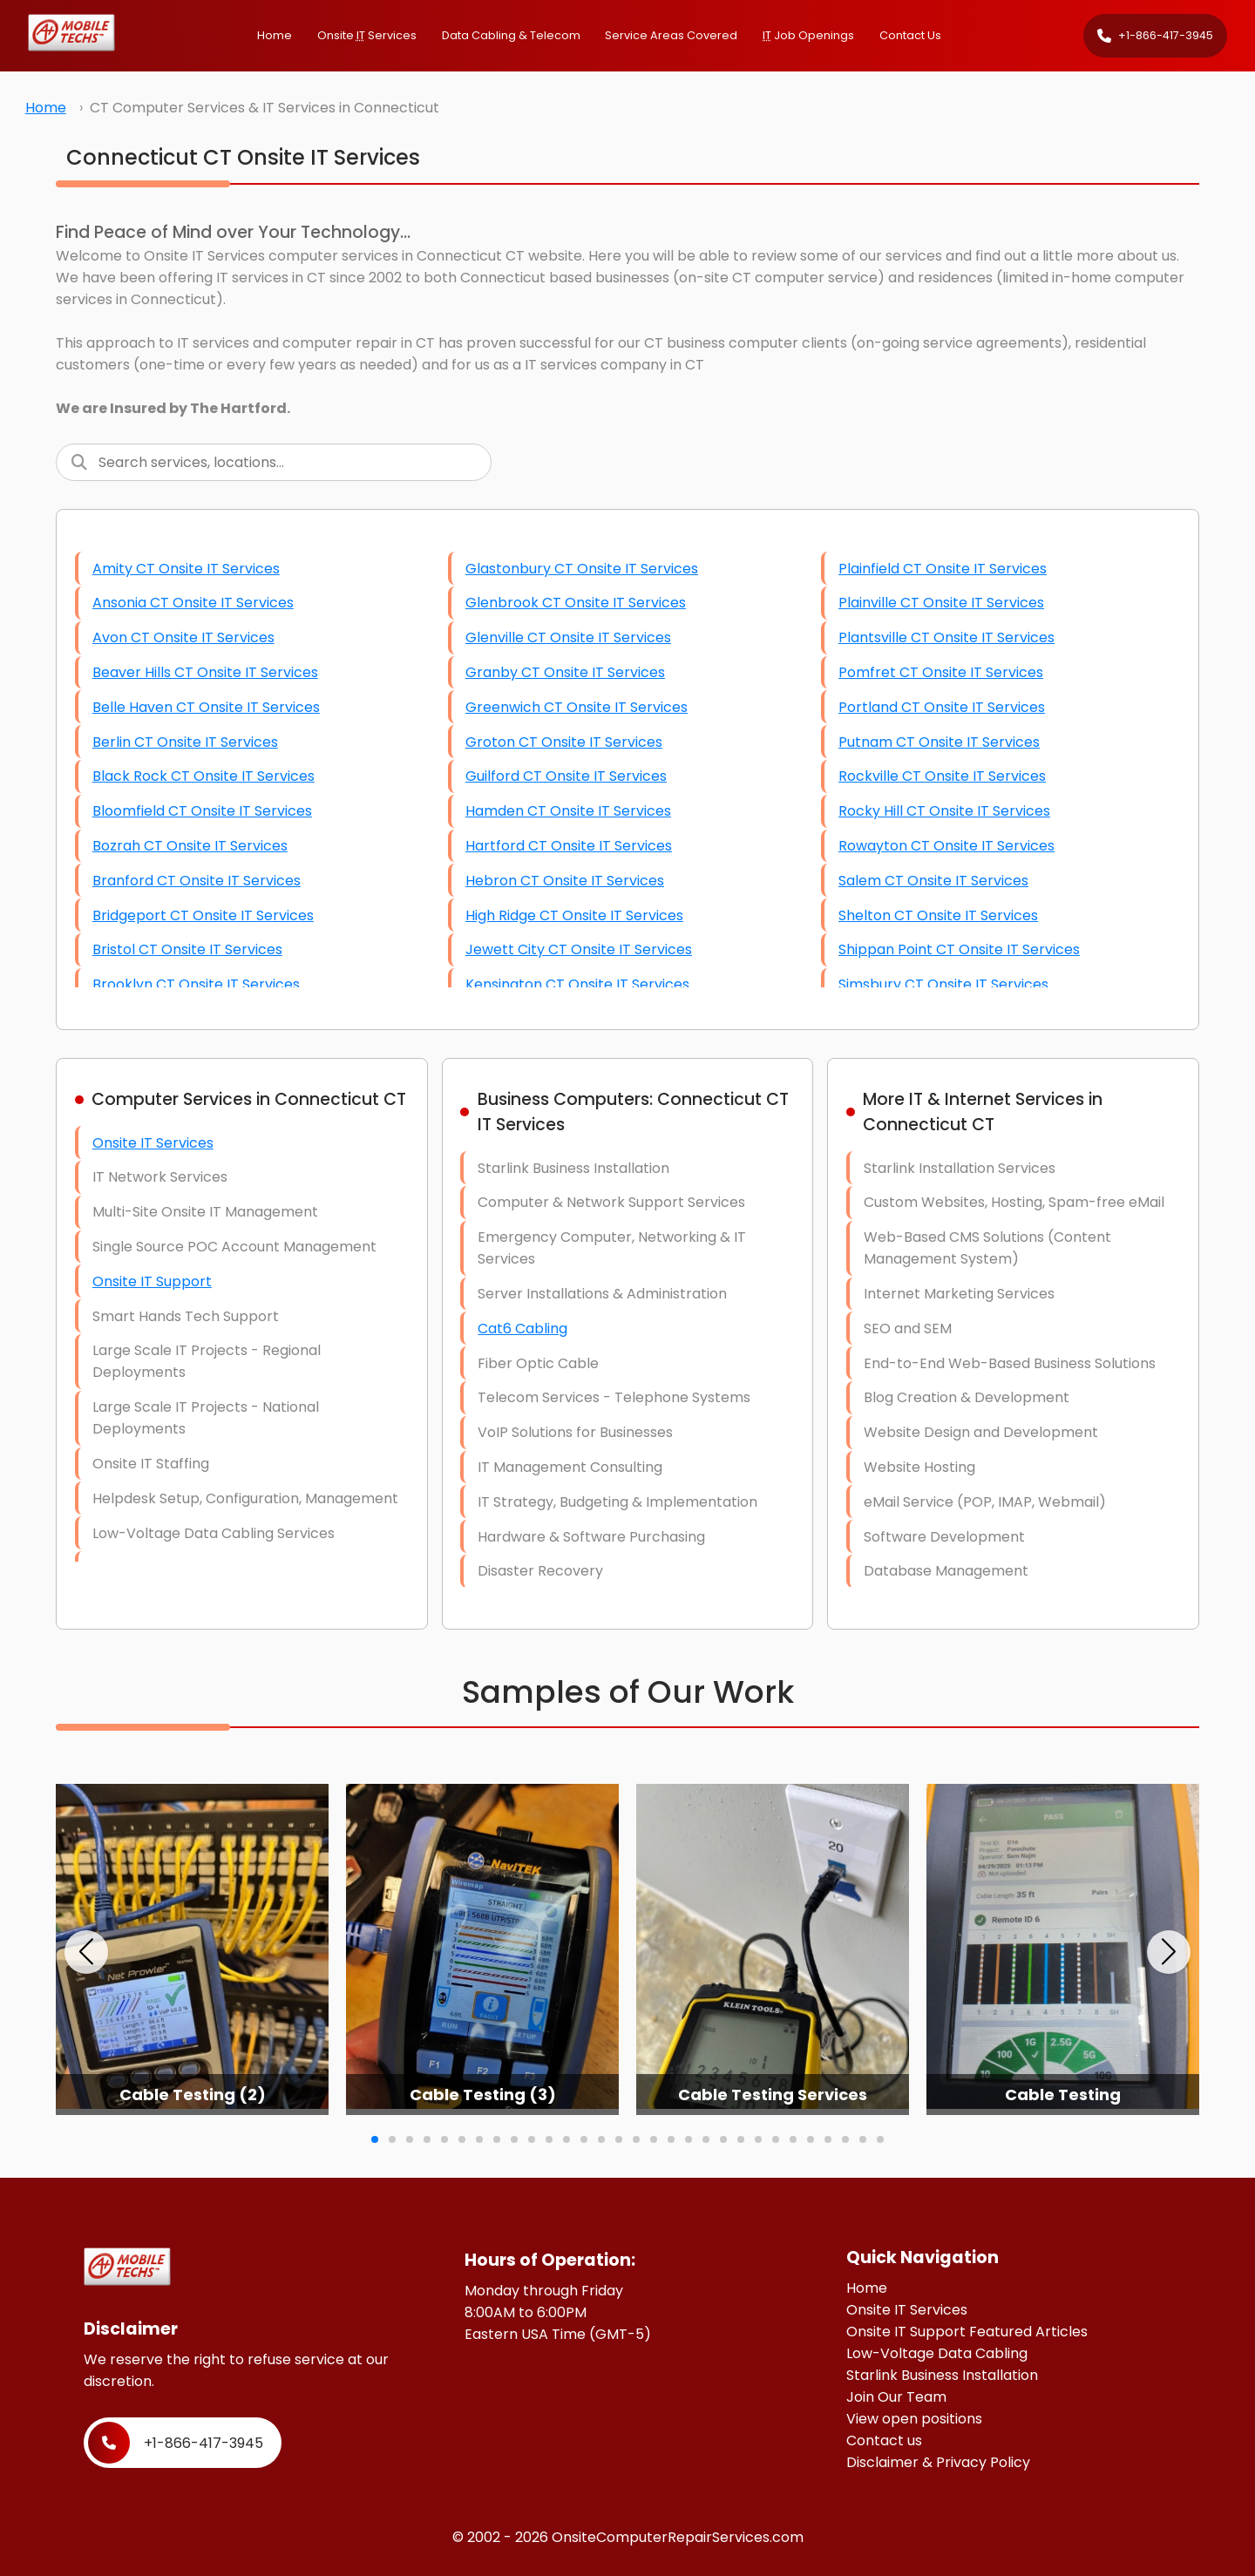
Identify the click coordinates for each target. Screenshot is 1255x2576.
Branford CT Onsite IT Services (196, 881)
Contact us (884, 2440)
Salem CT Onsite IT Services (933, 881)
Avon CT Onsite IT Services (183, 637)
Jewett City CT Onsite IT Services (578, 949)
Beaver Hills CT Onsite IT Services (205, 672)
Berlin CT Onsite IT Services (185, 742)
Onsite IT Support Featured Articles (967, 2332)
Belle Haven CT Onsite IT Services (206, 707)
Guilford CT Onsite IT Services (566, 776)
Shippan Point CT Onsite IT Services (959, 949)
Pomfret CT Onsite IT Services (940, 672)
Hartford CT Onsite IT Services (568, 846)
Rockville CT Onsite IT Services (942, 776)
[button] (86, 1952)
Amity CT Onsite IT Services (186, 569)
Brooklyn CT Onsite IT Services (196, 984)
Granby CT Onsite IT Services (565, 672)
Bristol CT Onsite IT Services (187, 949)
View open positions (914, 2419)
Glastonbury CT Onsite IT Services (581, 569)
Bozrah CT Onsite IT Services (190, 846)
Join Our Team (896, 2397)
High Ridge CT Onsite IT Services (574, 915)
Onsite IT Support (152, 1281)
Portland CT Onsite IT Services (941, 707)
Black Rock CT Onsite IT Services (203, 776)
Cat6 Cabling (522, 1329)
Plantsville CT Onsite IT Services (946, 637)
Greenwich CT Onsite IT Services (576, 707)
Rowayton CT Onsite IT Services (946, 846)
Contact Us (910, 35)
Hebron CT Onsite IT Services (564, 881)
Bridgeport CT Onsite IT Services (203, 915)
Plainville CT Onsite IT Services (941, 603)
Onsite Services (367, 35)
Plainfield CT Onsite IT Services (942, 569)
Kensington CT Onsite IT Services (577, 984)
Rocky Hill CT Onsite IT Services (944, 811)
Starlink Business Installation (942, 2375)
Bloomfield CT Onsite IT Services (202, 811)
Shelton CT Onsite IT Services (938, 915)
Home (274, 35)
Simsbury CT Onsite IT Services (943, 984)
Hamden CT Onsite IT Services (568, 811)
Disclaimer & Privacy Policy (938, 2462)
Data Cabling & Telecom (511, 35)
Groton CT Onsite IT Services (563, 742)
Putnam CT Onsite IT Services (939, 742)
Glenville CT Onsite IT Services (568, 637)
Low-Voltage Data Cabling (937, 2353)
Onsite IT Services (153, 1143)
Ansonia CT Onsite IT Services (193, 603)
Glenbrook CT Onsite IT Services (575, 603)
